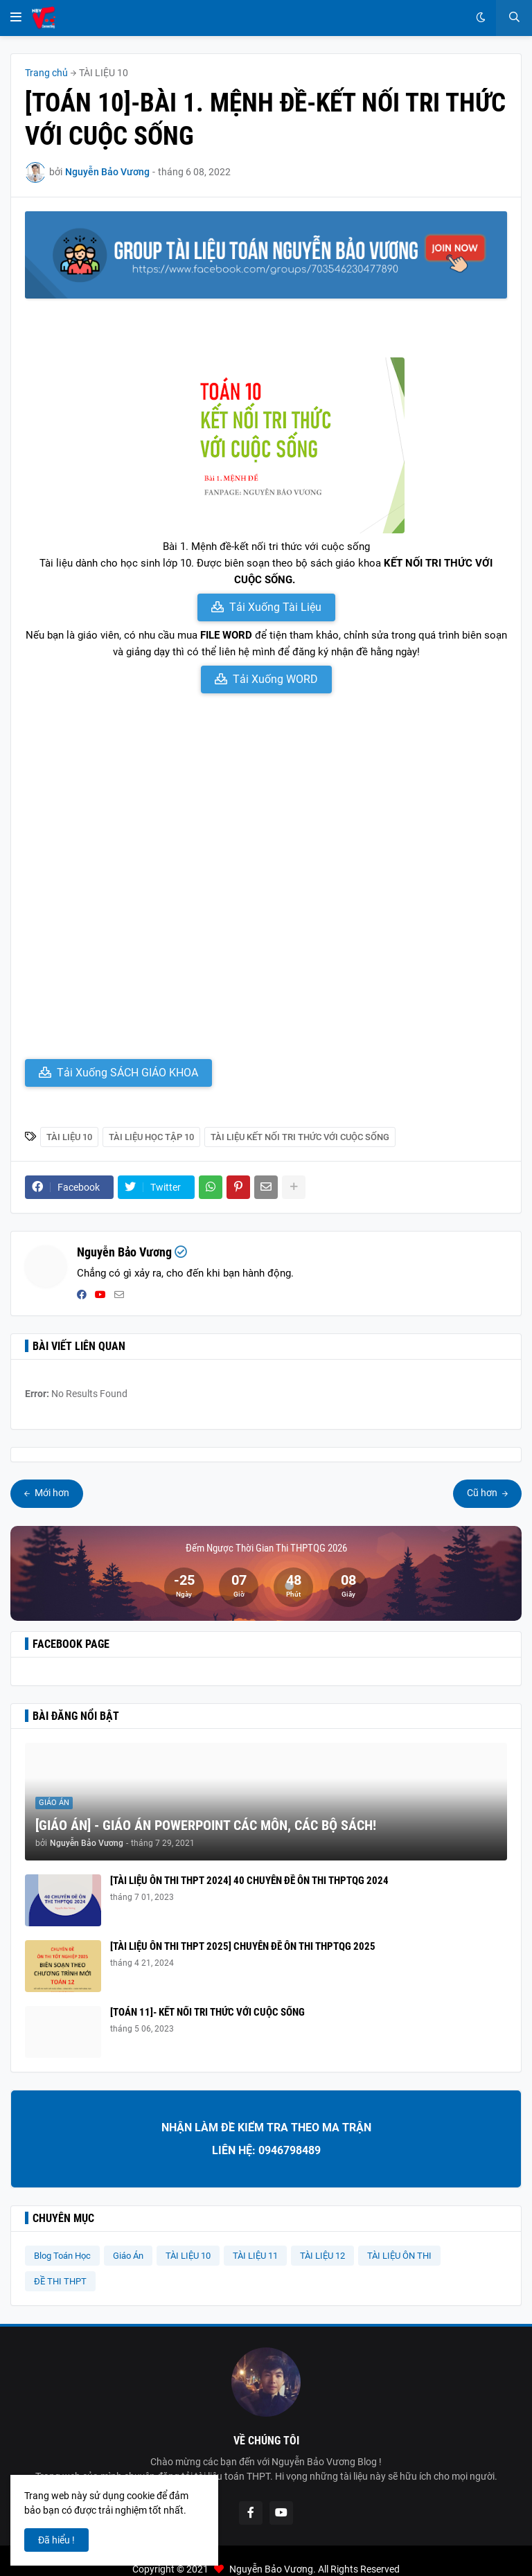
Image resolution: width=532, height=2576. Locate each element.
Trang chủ (46, 73)
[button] (16, 18)
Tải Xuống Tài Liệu (275, 607)
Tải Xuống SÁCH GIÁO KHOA (127, 1072)
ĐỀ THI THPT (60, 2281)
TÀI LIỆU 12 (322, 2255)
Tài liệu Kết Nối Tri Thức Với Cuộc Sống (300, 1137)
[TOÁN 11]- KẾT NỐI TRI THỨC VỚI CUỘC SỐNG (207, 2012)
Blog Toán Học (62, 2255)
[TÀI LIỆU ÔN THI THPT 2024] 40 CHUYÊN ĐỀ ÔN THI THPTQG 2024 (249, 1880)
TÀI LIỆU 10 (103, 73)
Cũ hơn (483, 1492)
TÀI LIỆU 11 (255, 2255)
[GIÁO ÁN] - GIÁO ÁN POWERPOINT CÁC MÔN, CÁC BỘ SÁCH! (205, 1825)
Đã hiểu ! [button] (56, 2540)
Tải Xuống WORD (275, 679)
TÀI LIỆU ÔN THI (399, 2255)
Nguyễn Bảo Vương (124, 1252)
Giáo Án (128, 2255)
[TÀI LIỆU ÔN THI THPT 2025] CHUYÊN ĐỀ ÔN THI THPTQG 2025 (242, 1946)
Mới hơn (51, 1492)
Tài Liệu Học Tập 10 (151, 1137)
